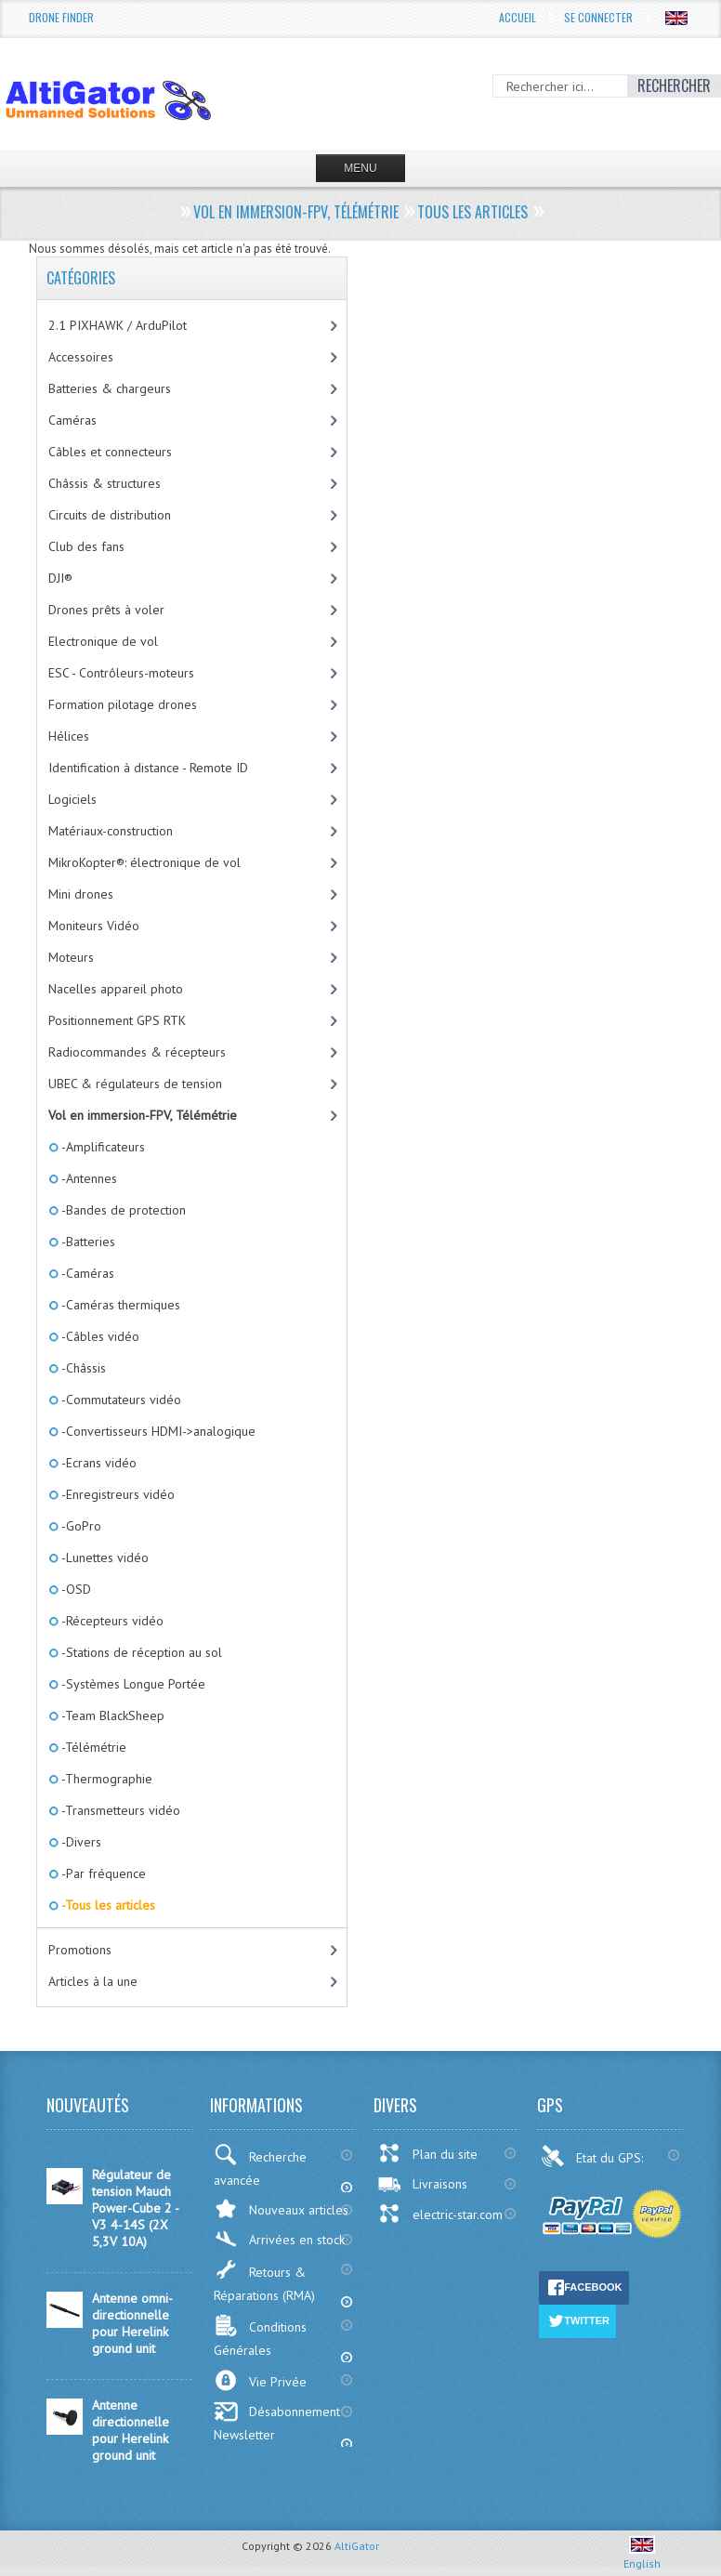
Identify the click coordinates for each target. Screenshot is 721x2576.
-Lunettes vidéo (104, 1557)
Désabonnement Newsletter (277, 2422)
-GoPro (80, 1526)
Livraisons (422, 2183)
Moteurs (71, 957)
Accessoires (80, 356)
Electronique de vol (103, 641)
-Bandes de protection (122, 1210)
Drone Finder (61, 17)
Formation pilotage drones (122, 704)
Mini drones (80, 894)
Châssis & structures (104, 483)
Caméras (72, 420)
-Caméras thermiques (119, 1304)
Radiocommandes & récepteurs (137, 1052)
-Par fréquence (102, 1873)
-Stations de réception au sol (140, 1652)
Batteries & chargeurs (109, 388)
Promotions (79, 1949)
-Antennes (88, 1178)
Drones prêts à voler (106, 609)
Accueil (517, 17)
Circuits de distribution (109, 514)
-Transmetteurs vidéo (119, 1810)
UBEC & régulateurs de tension (135, 1083)
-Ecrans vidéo (98, 1462)
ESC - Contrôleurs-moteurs (121, 672)
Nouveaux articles (281, 2208)
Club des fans (86, 546)
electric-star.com (440, 2213)
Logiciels (72, 799)
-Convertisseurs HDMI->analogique (157, 1431)
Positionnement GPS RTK (117, 1020)
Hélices (68, 736)
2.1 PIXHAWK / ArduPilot (117, 325)
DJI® (60, 578)
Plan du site (427, 2153)
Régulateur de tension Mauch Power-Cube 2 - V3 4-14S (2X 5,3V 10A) (135, 2208)
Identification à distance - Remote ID (148, 767)
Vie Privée (260, 2380)
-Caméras (86, 1273)
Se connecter (598, 17)
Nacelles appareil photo (115, 988)
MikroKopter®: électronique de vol (144, 862)
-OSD (75, 1589)
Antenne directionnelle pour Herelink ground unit (130, 2430)
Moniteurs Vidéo (93, 925)
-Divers (80, 1841)
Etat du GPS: (594, 2156)
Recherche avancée (260, 2166)
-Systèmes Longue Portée (132, 1684)
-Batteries (87, 1241)
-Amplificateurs (102, 1146)
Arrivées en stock (279, 2239)
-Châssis (82, 1368)
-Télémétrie (92, 1747)
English (642, 2556)
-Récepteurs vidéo (111, 1620)
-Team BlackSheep (111, 1715)
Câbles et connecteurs (110, 451)
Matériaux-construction (110, 830)
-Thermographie (105, 1778)
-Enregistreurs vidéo (117, 1494)
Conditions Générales (260, 2336)
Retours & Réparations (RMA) (264, 2281)
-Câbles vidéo (99, 1336)
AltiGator (356, 2546)
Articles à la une (93, 1981)
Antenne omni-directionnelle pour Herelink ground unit (132, 2323)
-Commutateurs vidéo (120, 1399)
